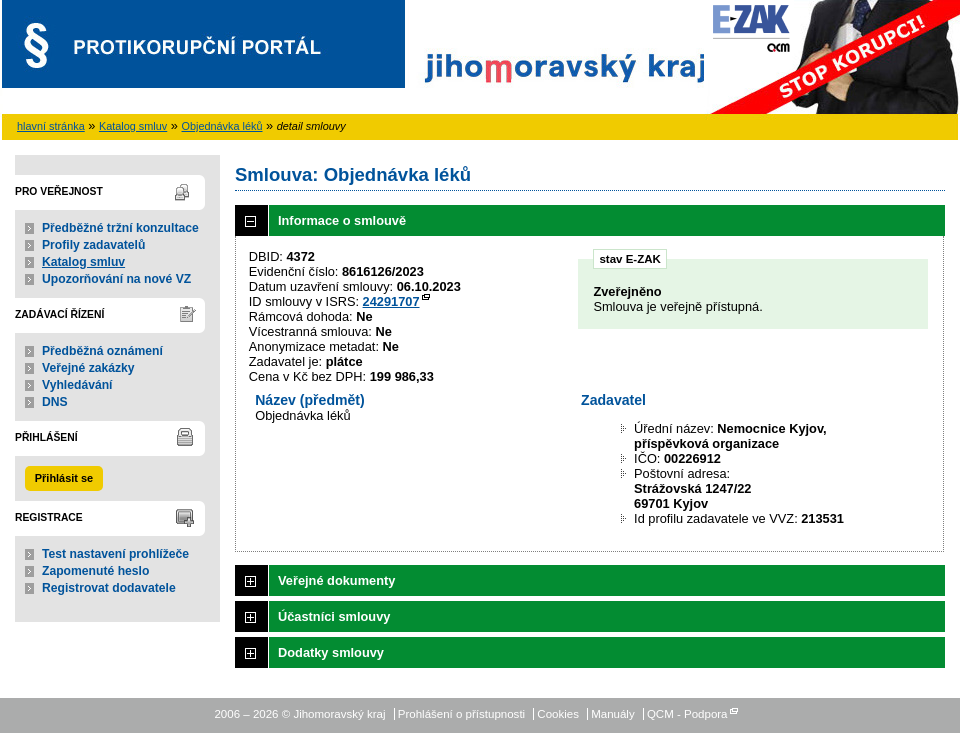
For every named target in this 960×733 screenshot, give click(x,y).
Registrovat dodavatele (109, 588)
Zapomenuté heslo (95, 571)
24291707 (391, 301)
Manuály (613, 714)
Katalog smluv (133, 126)
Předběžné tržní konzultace (120, 228)
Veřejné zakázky (88, 368)
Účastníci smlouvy (334, 616)
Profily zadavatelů (93, 245)
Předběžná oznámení (102, 351)
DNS (55, 402)
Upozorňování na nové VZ (116, 279)
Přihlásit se (64, 478)
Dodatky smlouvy (331, 652)
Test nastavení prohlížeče (115, 554)
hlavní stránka (51, 126)
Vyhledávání (77, 385)
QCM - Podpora (687, 714)
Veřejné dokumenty (336, 580)
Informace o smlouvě (342, 220)
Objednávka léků (222, 126)
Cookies (558, 714)
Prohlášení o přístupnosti (461, 714)
